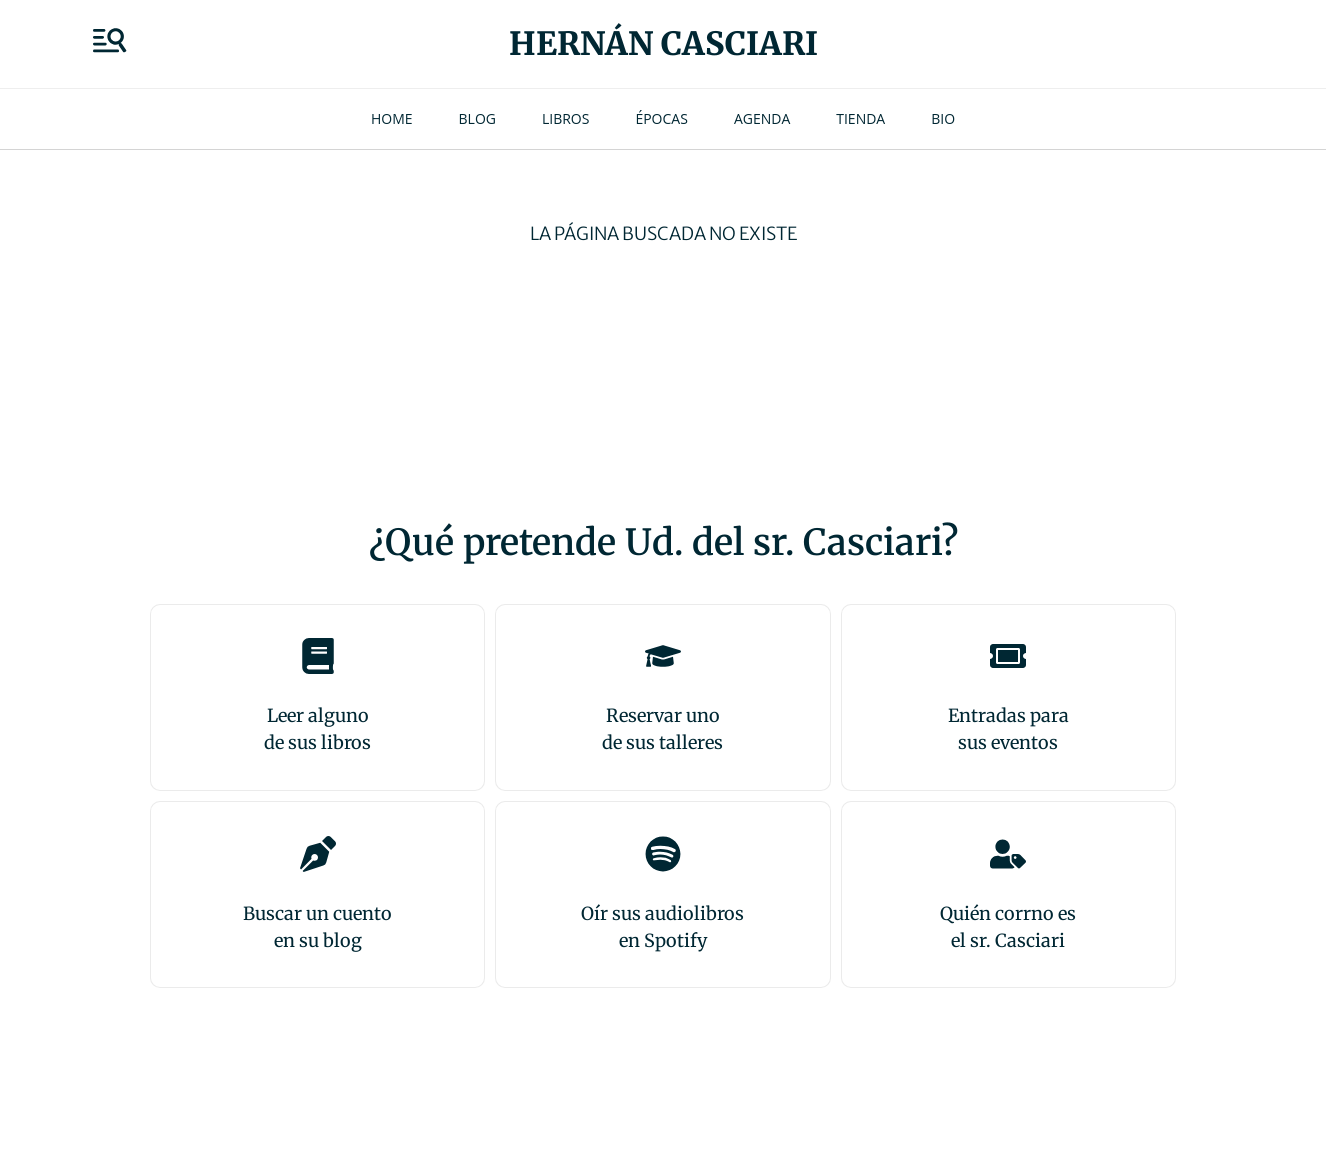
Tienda (860, 118)
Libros (565, 118)
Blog (477, 118)
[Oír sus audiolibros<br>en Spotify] (663, 854)
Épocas (661, 118)
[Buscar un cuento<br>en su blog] (318, 854)
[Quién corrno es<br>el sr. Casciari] (1008, 854)
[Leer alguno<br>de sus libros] (318, 656)
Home (392, 118)
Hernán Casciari (663, 44)
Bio (943, 118)
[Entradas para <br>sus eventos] (1008, 656)
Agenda (762, 118)
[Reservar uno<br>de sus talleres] (663, 656)
